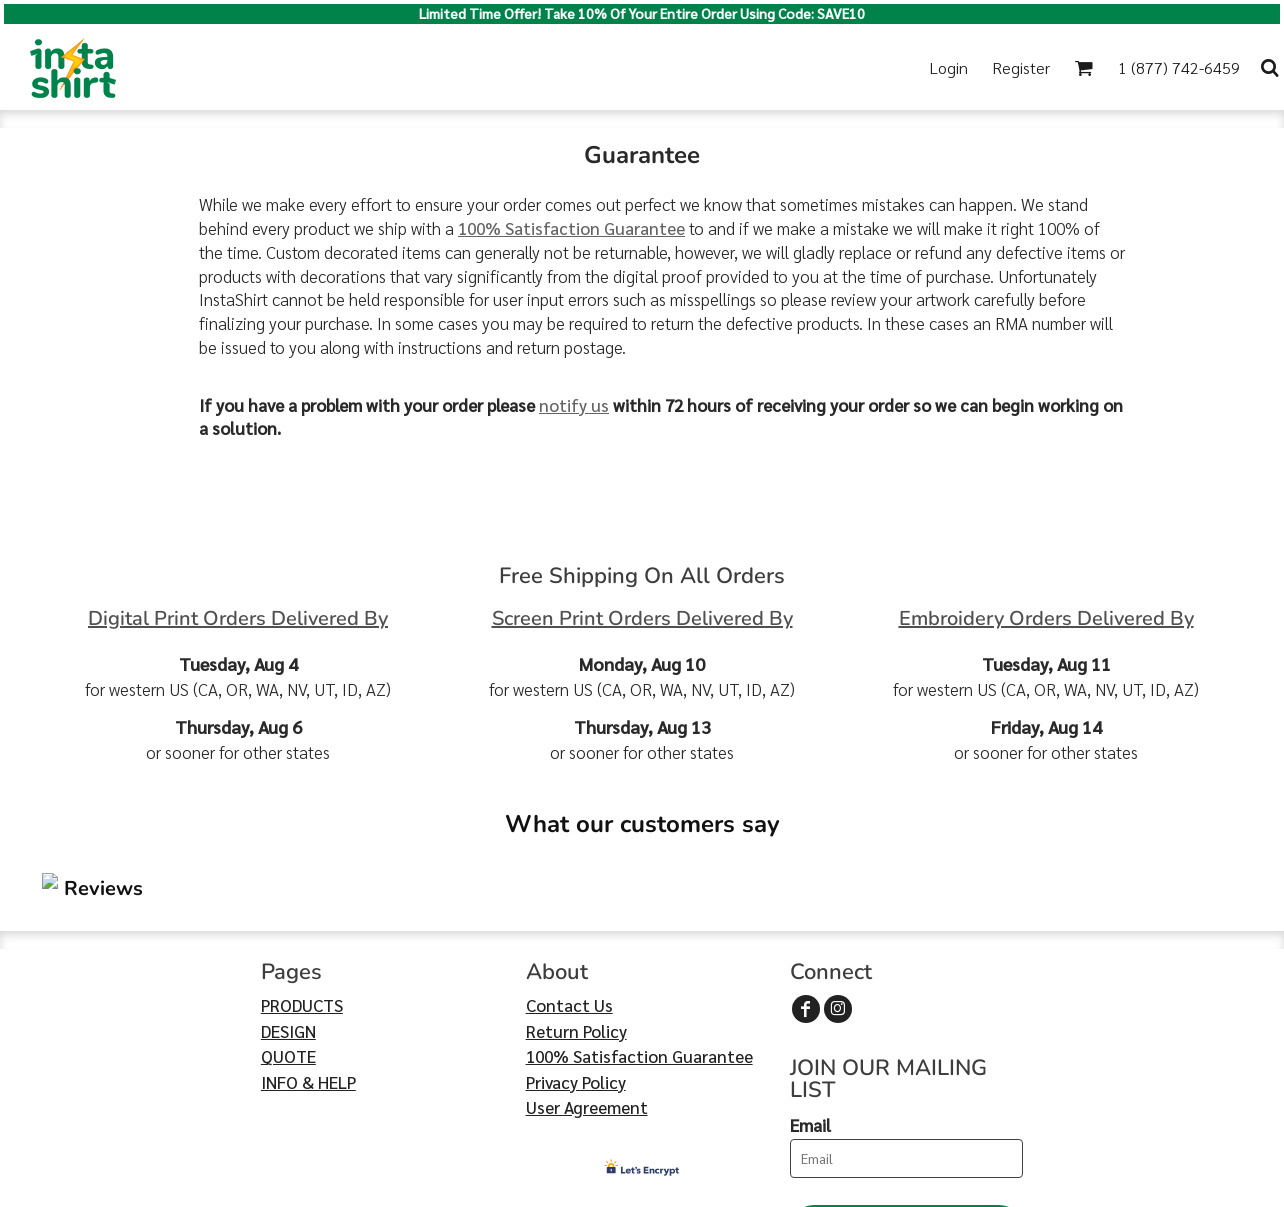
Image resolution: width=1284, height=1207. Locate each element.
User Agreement (587, 988)
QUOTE (288, 937)
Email (810, 1006)
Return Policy (576, 911)
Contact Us (569, 886)
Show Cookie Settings (642, 1189)
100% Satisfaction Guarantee (571, 228)
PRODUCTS (302, 886)
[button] (1083, 67)
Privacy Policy (576, 962)
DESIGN (288, 911)
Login (949, 67)
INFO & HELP (308, 962)
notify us (574, 405)
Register (1021, 67)
